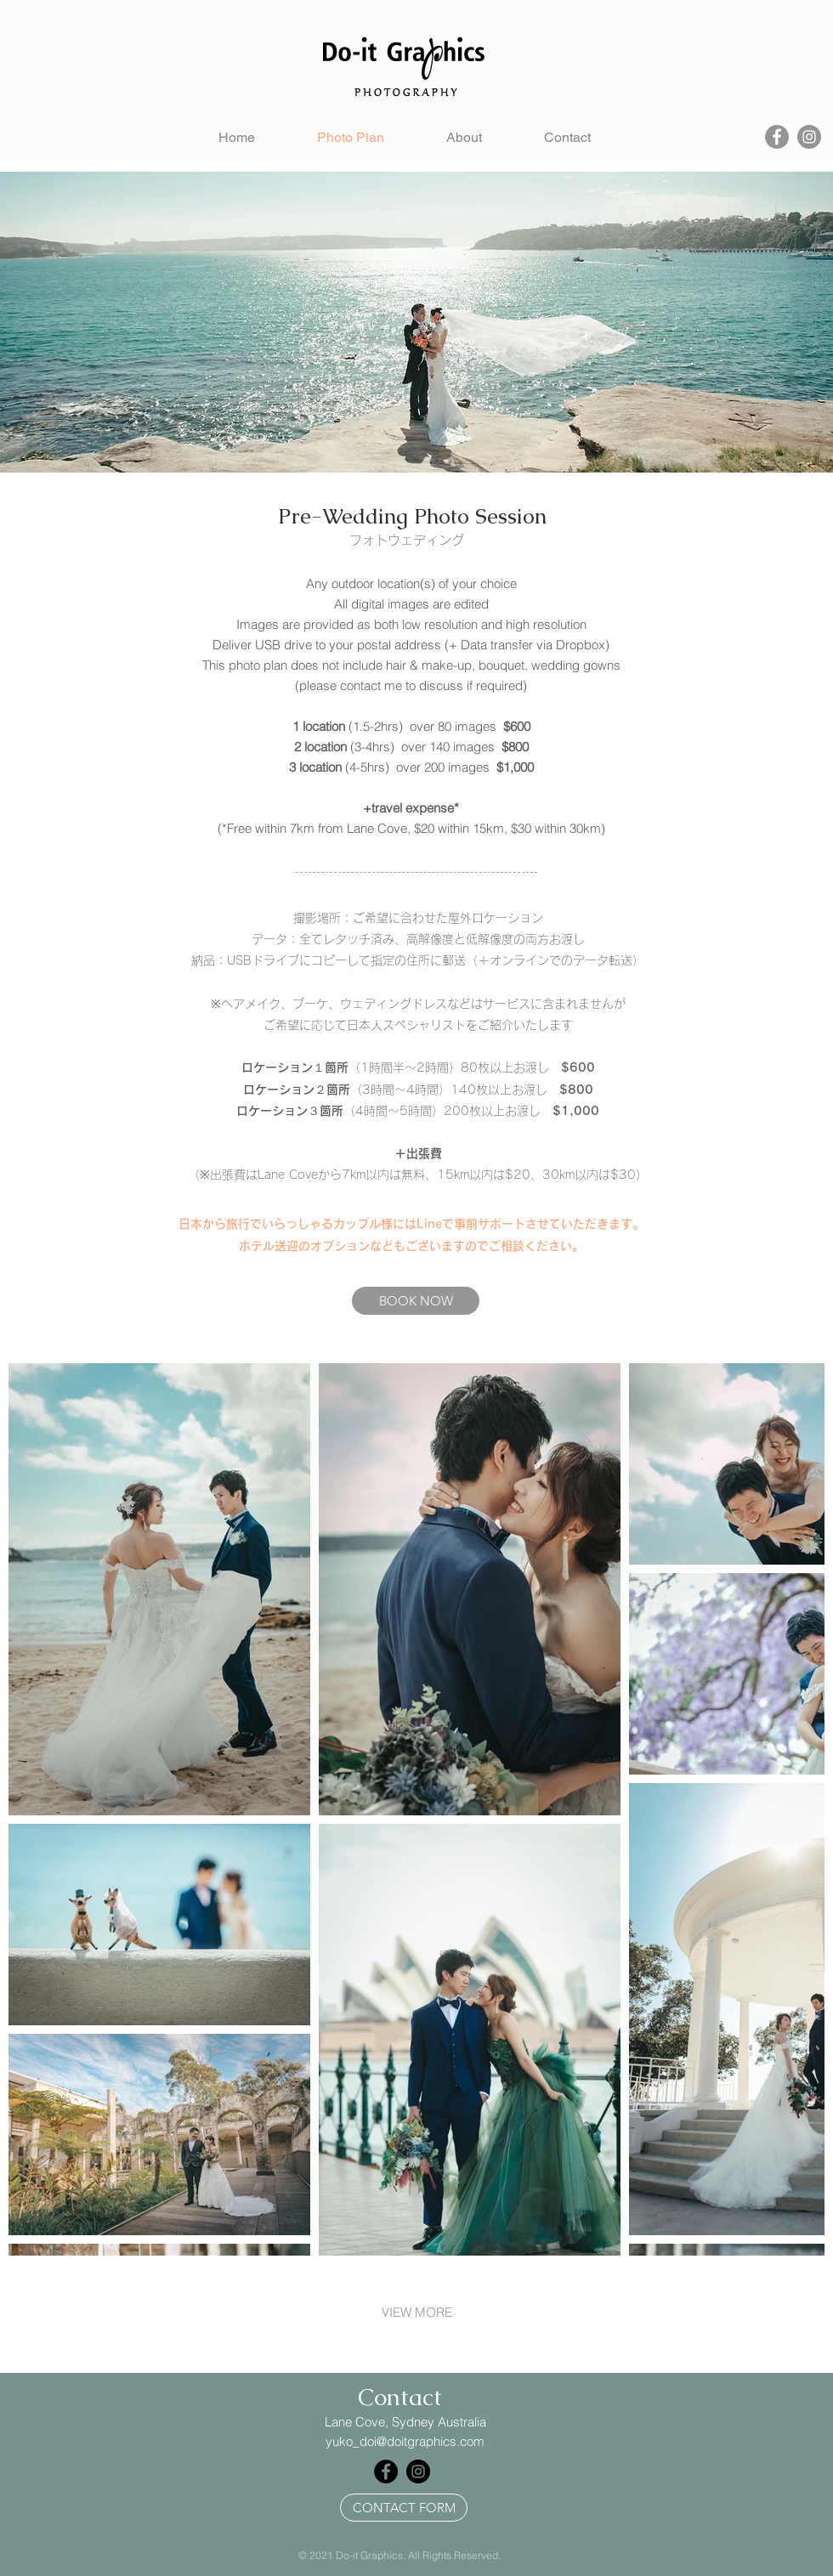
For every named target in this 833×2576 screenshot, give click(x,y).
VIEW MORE (417, 2312)
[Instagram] (809, 137)
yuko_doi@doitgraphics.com (405, 2441)
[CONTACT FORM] (404, 2508)
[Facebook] (777, 137)
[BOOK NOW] (415, 1301)
